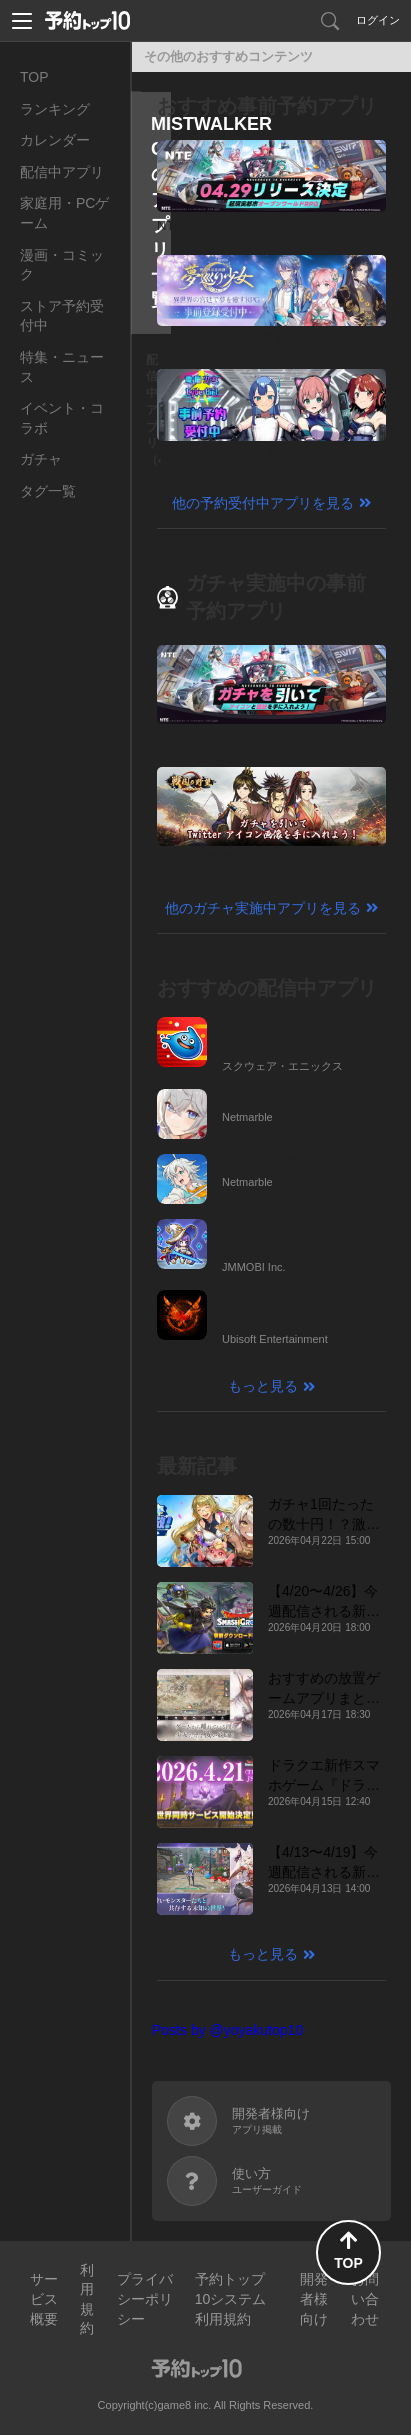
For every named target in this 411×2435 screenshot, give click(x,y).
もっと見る (263, 1386)
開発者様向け (314, 2298)
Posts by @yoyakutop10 (227, 2030)
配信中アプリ (62, 172)
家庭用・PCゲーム (64, 213)
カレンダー (55, 140)
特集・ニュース (62, 367)
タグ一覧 (48, 491)
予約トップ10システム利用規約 (231, 2298)
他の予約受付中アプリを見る (263, 503)
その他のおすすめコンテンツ (228, 56)
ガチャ (41, 459)
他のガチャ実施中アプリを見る (263, 908)
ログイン (378, 20)
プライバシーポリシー (145, 2298)
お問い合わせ (365, 2298)
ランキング (55, 109)
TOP (34, 77)
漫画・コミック (62, 265)
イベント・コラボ (62, 418)
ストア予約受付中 (62, 316)
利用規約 (87, 2299)
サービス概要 (44, 2298)
